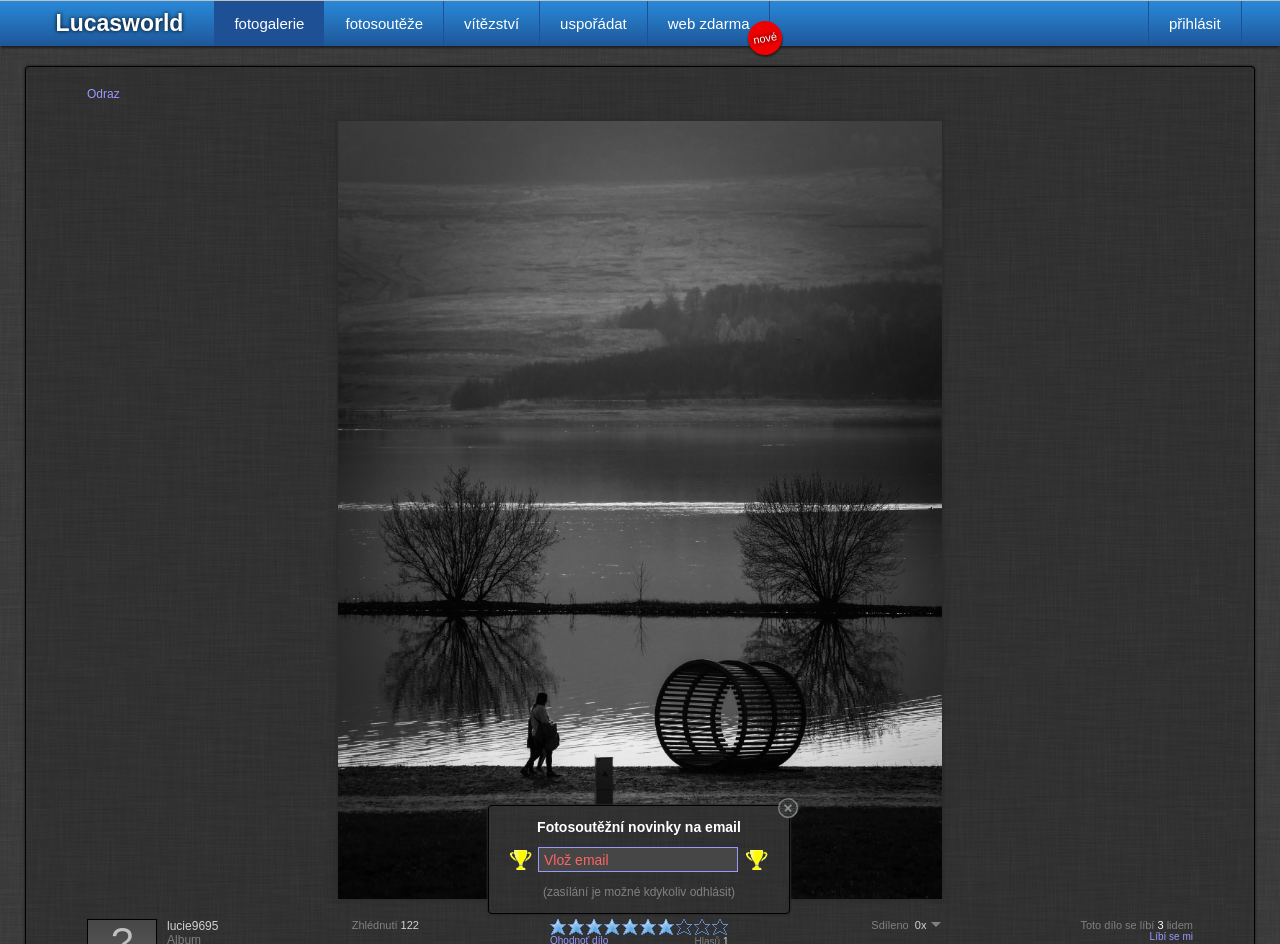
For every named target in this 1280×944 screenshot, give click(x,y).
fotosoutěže (384, 23)
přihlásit (1195, 23)
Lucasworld (120, 23)
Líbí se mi (1171, 936)
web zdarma (719, 30)
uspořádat (593, 23)
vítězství (491, 23)
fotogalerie (269, 23)
